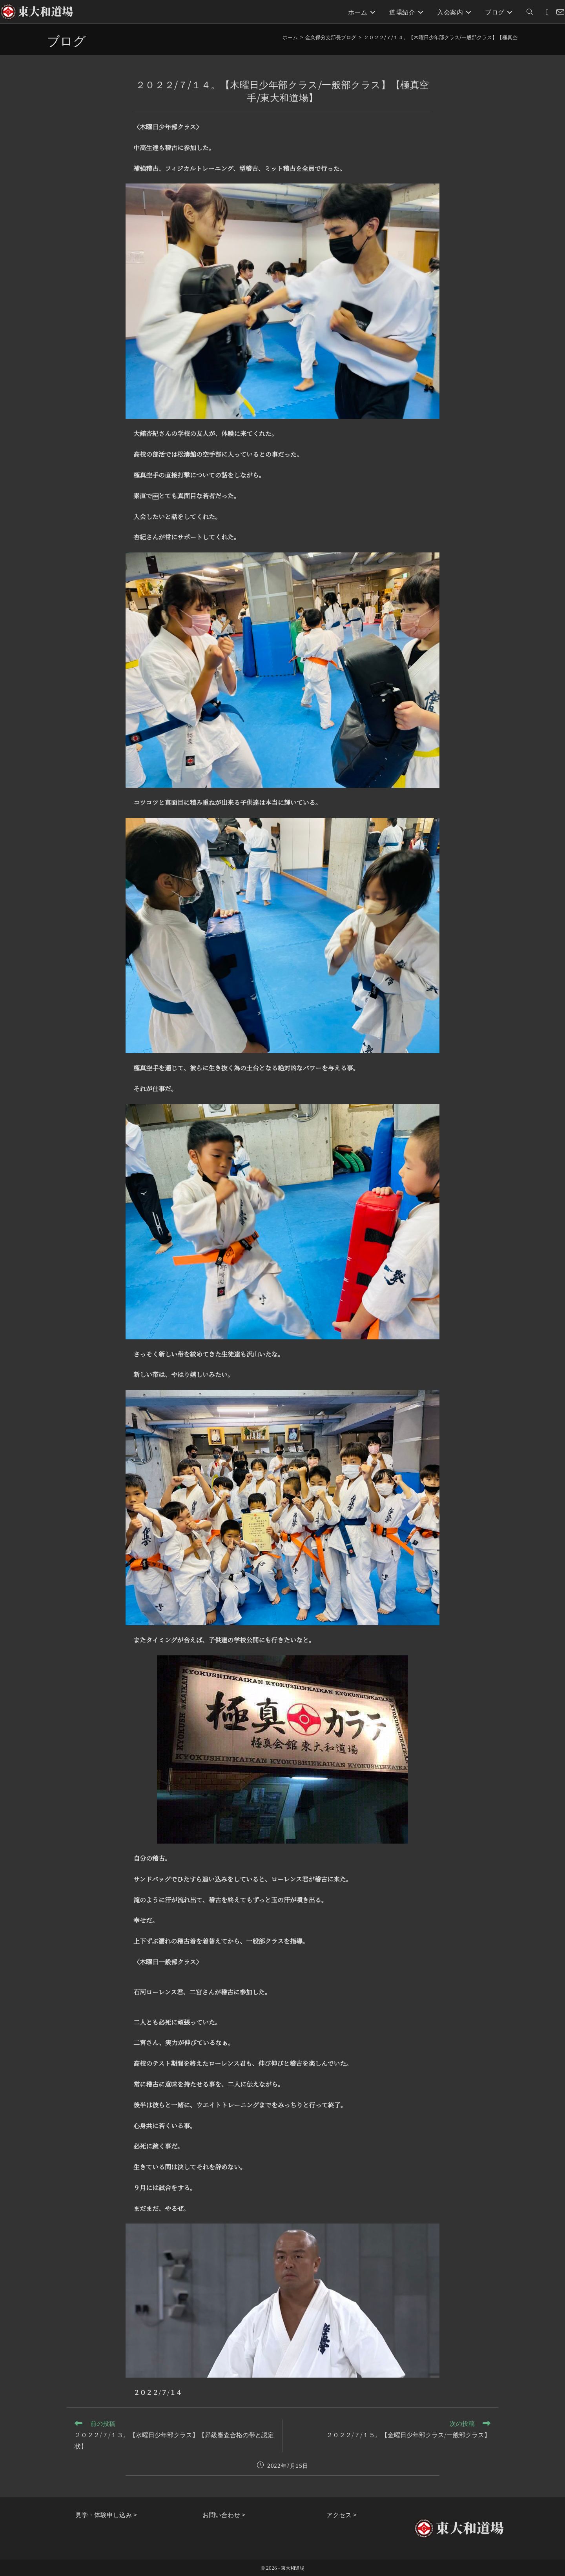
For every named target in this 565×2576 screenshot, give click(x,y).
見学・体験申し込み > (106, 2514)
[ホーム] (290, 37)
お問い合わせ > (223, 2514)
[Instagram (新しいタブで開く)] (547, 12)
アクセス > (341, 2514)
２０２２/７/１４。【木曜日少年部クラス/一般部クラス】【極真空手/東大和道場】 (459, 37)
